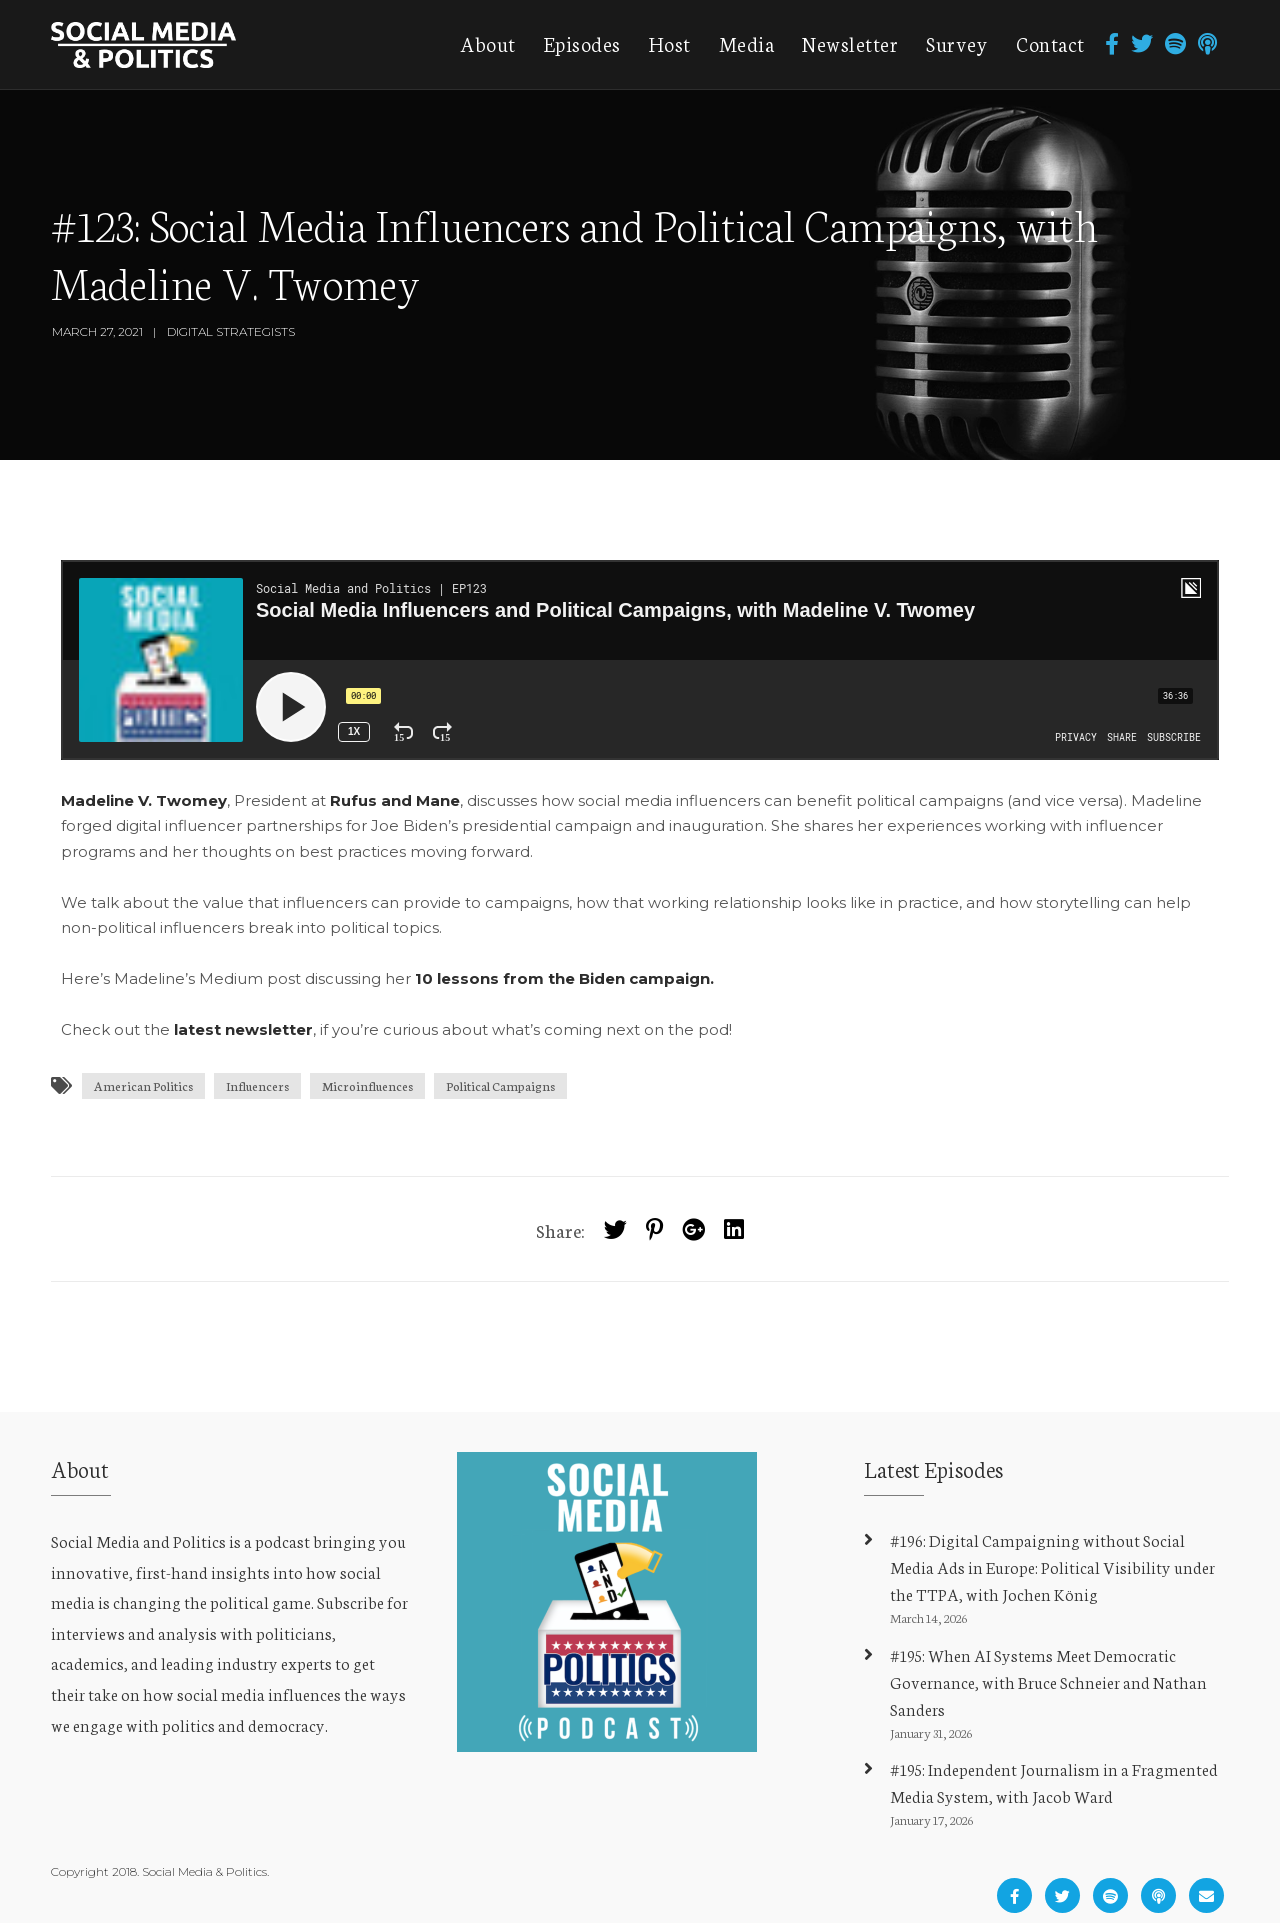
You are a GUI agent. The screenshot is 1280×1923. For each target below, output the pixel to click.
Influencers (257, 1085)
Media (747, 43)
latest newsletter (243, 1029)
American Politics (143, 1085)
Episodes (582, 43)
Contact (1050, 43)
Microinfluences (367, 1085)
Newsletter (850, 43)
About (488, 43)
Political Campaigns (500, 1085)
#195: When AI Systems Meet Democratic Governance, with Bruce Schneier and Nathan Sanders (1048, 1681)
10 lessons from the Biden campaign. (566, 978)
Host (670, 43)
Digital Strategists (231, 331)
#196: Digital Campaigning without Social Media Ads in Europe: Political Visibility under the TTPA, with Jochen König (1052, 1566)
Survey (957, 43)
